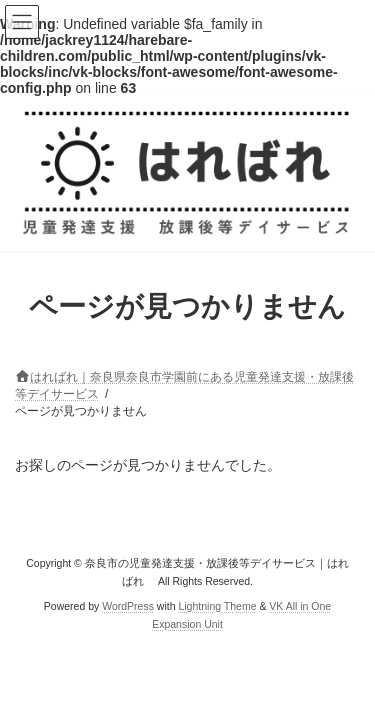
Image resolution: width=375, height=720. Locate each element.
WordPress (128, 605)
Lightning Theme (217, 605)
